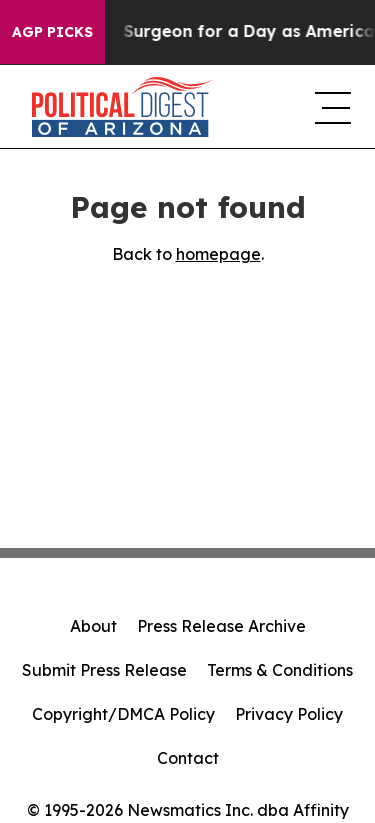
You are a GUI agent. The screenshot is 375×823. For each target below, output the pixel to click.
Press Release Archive (221, 626)
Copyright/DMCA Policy (123, 714)
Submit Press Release (104, 670)
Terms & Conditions (280, 670)
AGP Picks (52, 32)
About (93, 626)
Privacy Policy (289, 714)
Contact (188, 758)
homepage (218, 254)
